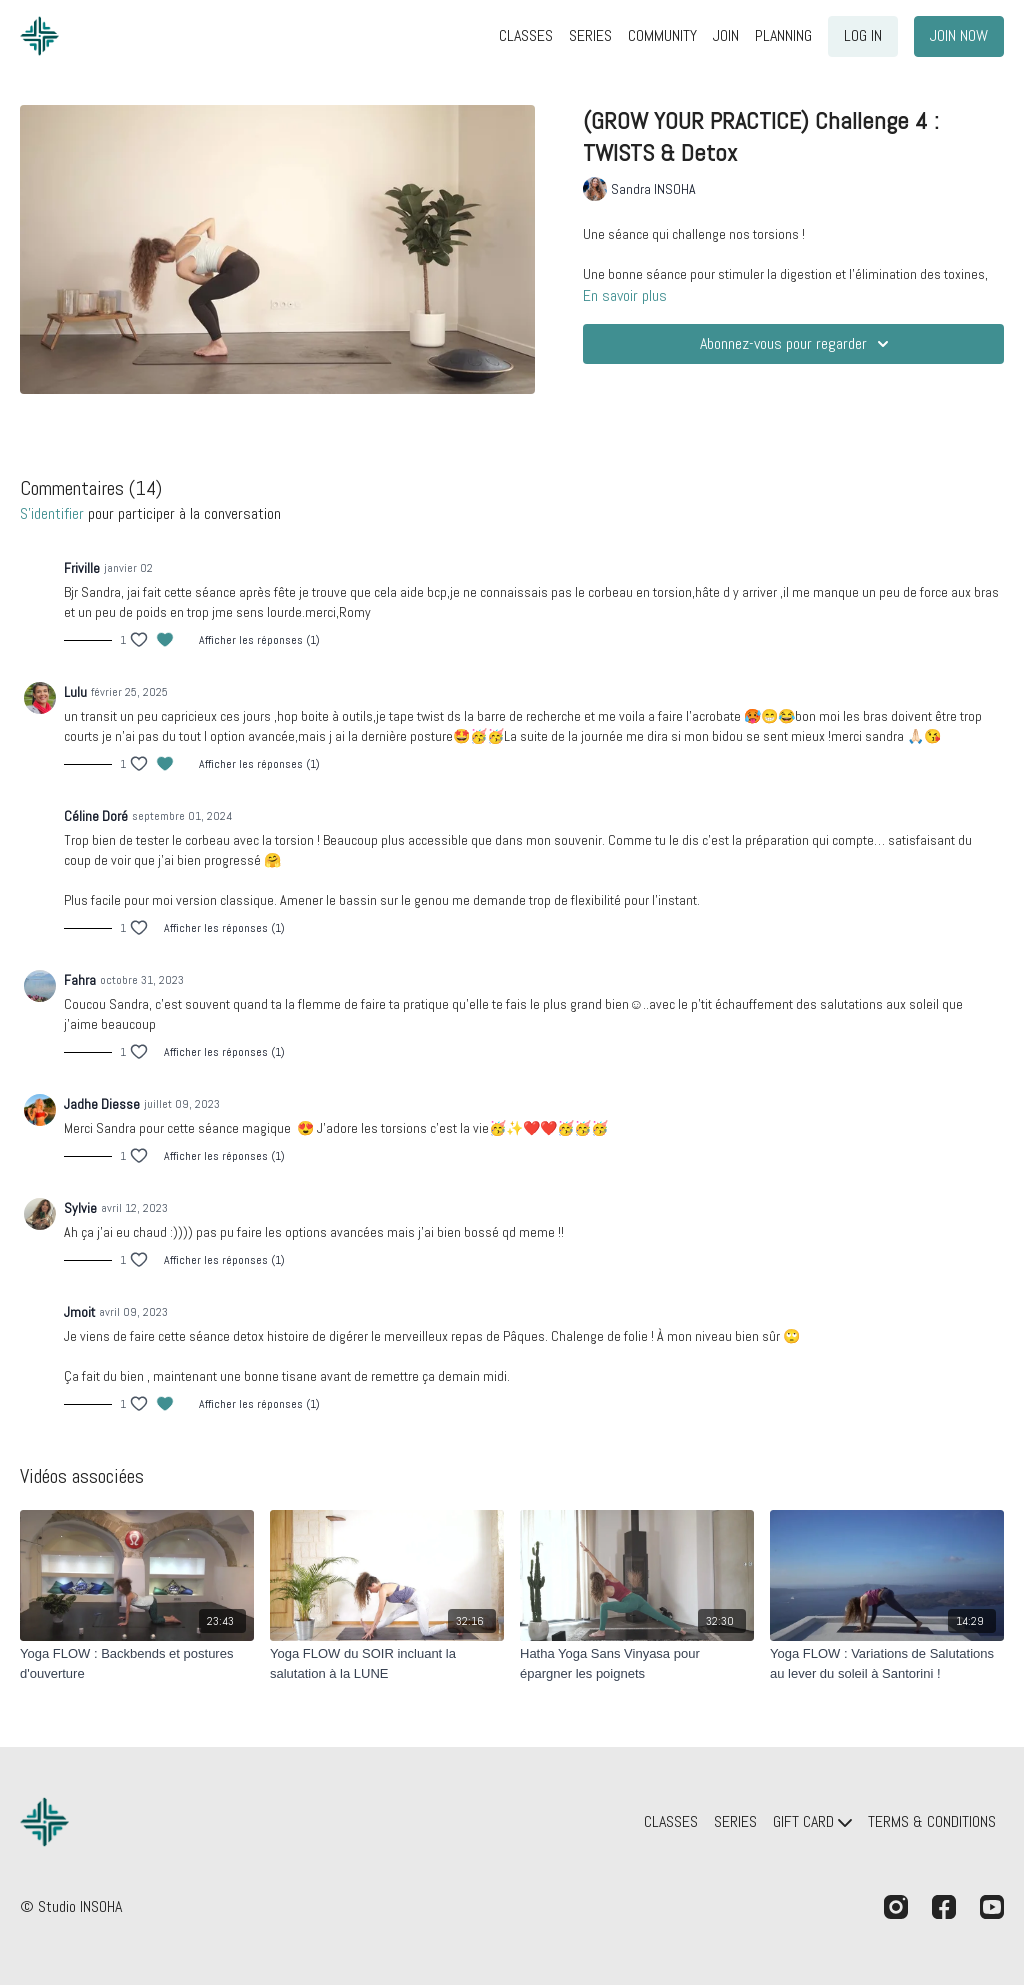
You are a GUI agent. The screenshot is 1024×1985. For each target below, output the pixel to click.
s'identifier (52, 513)
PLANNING (783, 35)
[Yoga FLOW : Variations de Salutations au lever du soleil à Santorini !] (887, 1663)
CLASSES (526, 35)
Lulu (75, 692)
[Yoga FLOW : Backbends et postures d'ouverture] (137, 1663)
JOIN (726, 35)
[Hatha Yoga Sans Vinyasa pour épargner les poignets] (637, 1663)
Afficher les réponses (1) (259, 640)
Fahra (80, 980)
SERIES (590, 35)
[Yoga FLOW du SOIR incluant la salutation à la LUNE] (387, 1663)
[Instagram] (896, 1907)
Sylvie (80, 1208)
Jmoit (79, 1312)
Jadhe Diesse (102, 1104)
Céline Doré (96, 816)
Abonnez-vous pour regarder (797, 344)
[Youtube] (992, 1907)
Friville (82, 568)
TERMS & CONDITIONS (932, 1821)
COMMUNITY (662, 35)
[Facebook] (944, 1907)
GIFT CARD (812, 1821)
